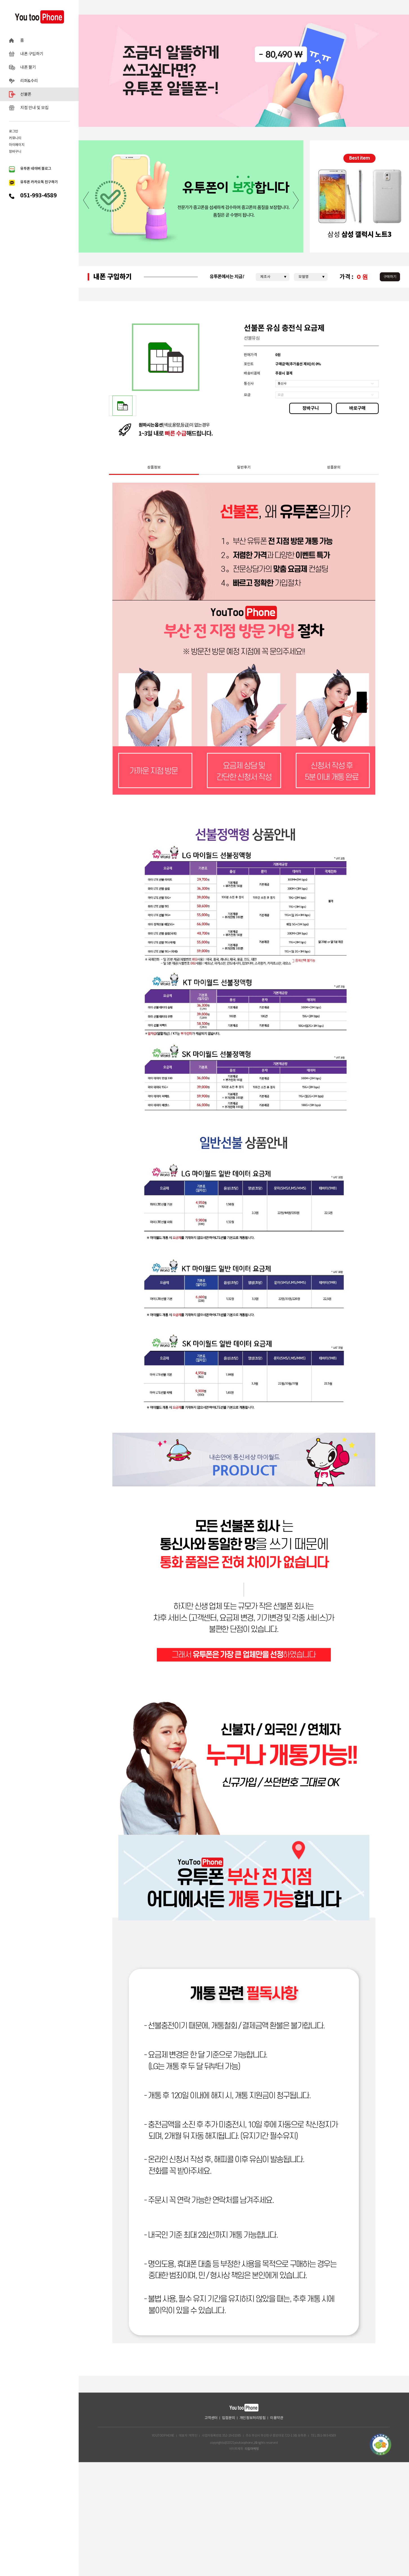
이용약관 (276, 2418)
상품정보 (154, 467)
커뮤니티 (15, 138)
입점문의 (228, 2418)
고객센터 (211, 2418)
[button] (296, 196)
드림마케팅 (252, 2449)
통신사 (249, 384)
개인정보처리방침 (253, 2418)
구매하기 (389, 277)
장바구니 (15, 152)
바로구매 (357, 408)
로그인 (13, 131)
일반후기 (244, 467)
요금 (247, 395)
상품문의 (333, 467)
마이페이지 (16, 145)
